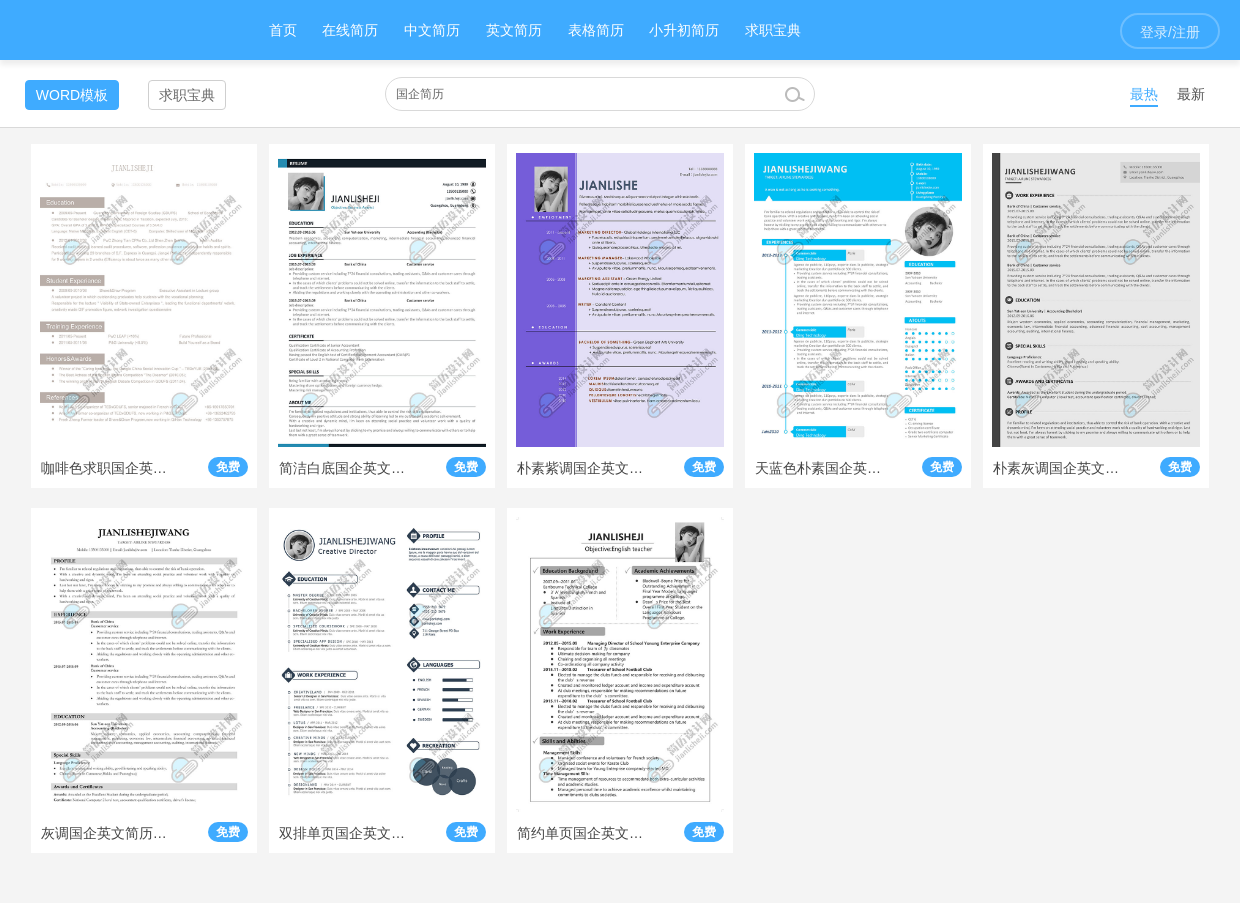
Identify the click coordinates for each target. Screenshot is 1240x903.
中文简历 (432, 30)
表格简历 (596, 30)
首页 (283, 30)
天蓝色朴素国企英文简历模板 (819, 468)
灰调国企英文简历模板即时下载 (105, 833)
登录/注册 (1170, 32)
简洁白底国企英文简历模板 (343, 468)
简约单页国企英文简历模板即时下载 (581, 833)
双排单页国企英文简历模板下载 (343, 833)
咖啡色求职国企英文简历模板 (105, 468)
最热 (1144, 94)
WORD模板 (72, 95)
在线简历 (350, 30)
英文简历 (514, 30)
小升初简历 (684, 30)
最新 (1191, 94)
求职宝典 (773, 30)
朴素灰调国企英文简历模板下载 (1057, 468)
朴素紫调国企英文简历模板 (581, 468)
